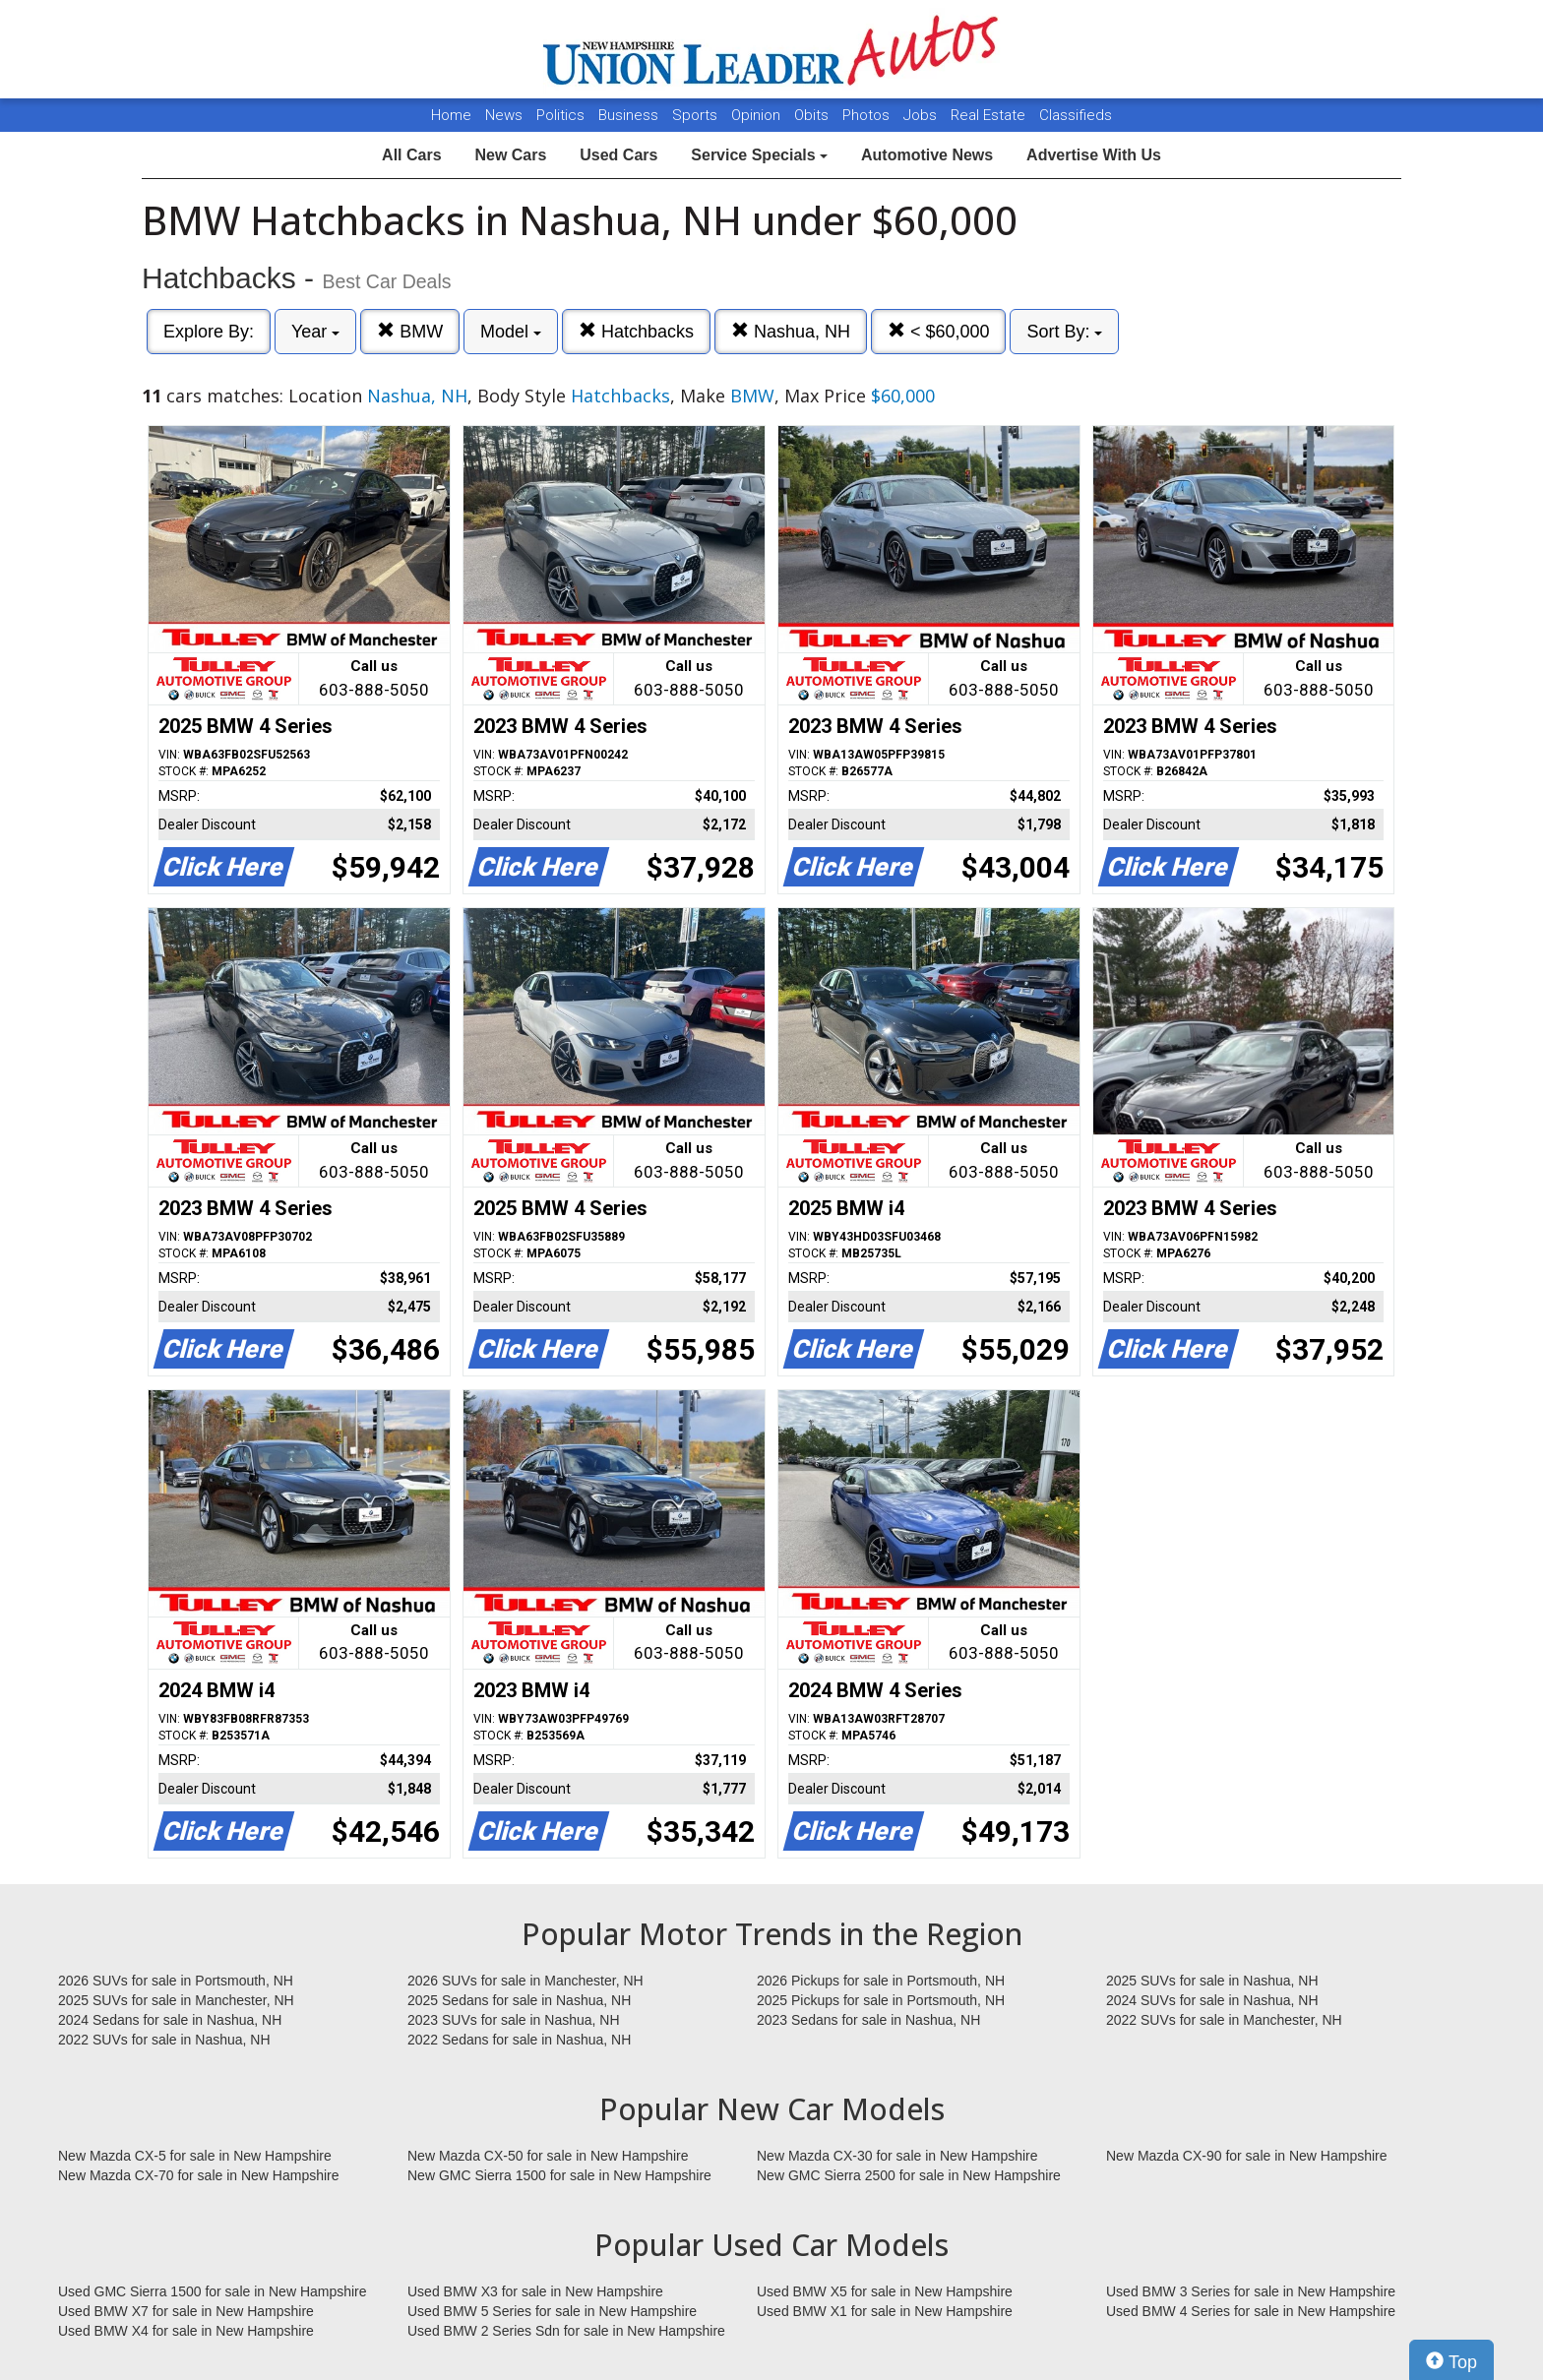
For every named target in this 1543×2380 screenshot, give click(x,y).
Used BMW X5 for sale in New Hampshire (885, 2291)
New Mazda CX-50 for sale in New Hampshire (548, 2156)
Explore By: (208, 331)
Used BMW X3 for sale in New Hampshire (535, 2291)
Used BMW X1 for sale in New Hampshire (885, 2311)
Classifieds (1075, 115)
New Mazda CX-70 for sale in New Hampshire (198, 2175)
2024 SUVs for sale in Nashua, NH (1212, 2000)
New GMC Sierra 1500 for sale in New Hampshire (559, 2175)
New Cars (510, 155)
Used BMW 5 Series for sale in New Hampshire (552, 2311)
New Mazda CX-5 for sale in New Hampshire (195, 2156)
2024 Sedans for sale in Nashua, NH (169, 2020)
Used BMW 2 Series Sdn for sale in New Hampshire (566, 2331)
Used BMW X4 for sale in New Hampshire (186, 2331)
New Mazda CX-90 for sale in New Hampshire (1247, 2156)
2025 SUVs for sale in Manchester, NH (176, 2000)
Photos (868, 115)
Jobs (922, 115)
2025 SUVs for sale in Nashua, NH (1212, 1980)
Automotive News (927, 155)
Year (315, 331)
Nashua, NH (790, 331)
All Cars (411, 155)
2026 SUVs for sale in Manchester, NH (525, 1980)
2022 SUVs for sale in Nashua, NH (164, 2039)
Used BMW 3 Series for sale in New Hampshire (1250, 2291)
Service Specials (759, 155)
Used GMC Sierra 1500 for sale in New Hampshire (212, 2291)
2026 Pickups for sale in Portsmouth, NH (881, 1980)
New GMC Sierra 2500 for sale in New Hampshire (909, 2175)
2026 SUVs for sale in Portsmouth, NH (175, 1980)
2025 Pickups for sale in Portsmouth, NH (881, 2000)
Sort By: (1064, 331)
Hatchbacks (636, 331)
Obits (813, 115)
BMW (410, 331)
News (504, 115)
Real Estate (990, 115)
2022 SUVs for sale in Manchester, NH (1224, 2020)
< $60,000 (939, 331)
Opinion (757, 115)
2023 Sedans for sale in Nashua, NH (868, 2020)
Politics (560, 115)
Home (451, 115)
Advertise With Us (1093, 155)
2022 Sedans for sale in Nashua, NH (519, 2039)
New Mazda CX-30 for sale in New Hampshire (897, 2156)
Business (630, 115)
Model (510, 331)
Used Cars (618, 155)
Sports (696, 115)
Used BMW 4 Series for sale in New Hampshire (1250, 2311)
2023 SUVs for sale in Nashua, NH (513, 2020)
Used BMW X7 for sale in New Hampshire (186, 2311)
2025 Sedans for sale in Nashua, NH (519, 2000)
